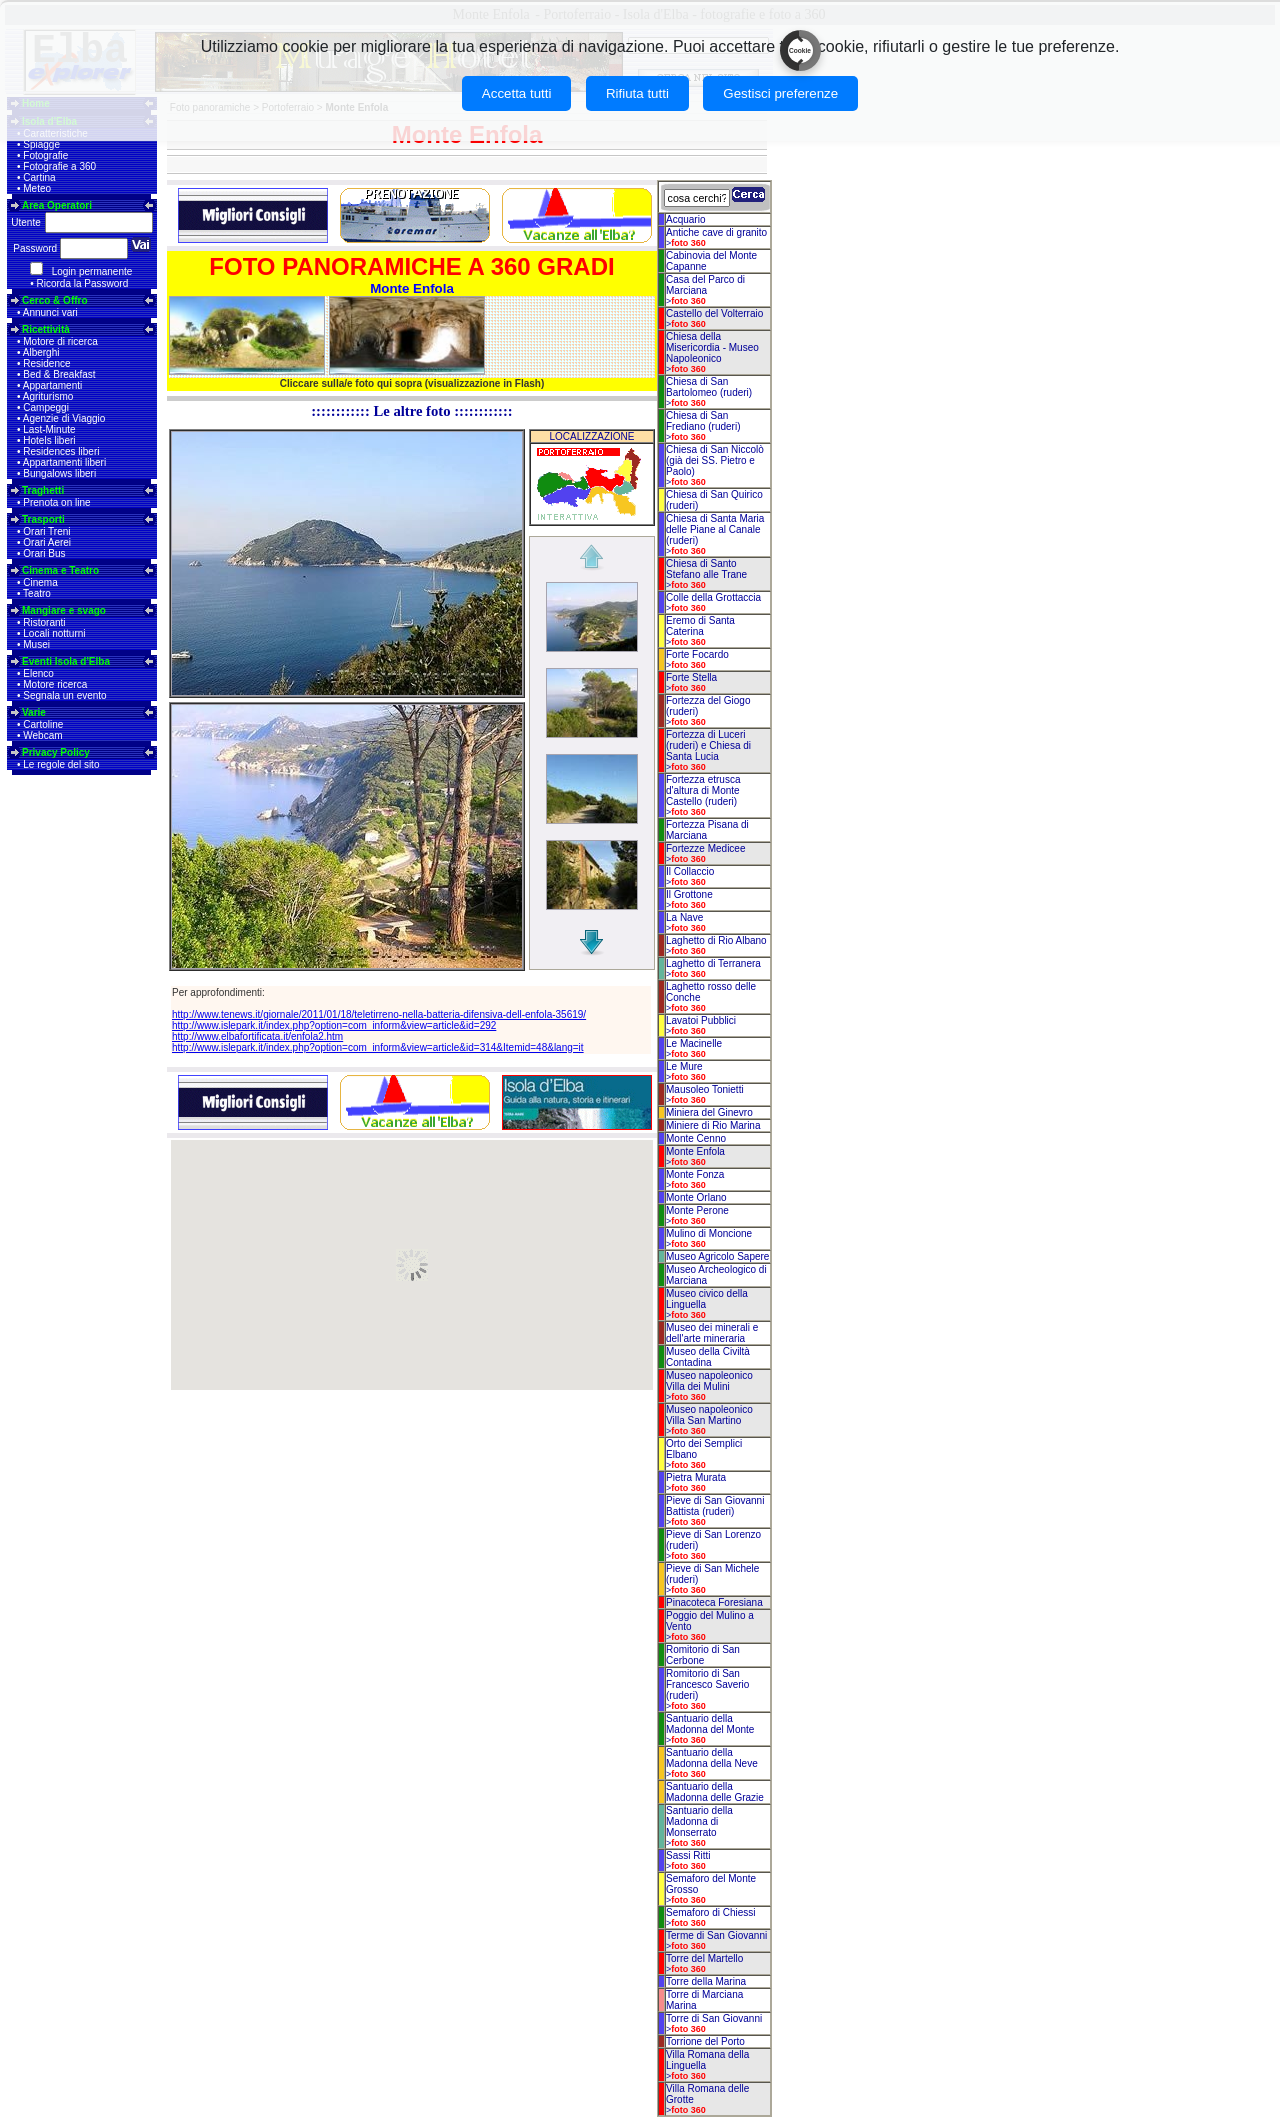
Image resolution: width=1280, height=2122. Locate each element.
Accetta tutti (517, 93)
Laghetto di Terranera (713, 963)
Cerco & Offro (55, 300)
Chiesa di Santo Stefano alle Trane (706, 569)
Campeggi (46, 407)
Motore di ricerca (60, 341)
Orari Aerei (47, 542)
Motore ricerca (55, 684)
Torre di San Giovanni (714, 2018)
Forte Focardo (697, 654)
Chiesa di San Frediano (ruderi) (703, 421)
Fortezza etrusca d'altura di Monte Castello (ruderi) (703, 790)
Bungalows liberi (59, 473)
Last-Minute (49, 429)
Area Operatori (57, 205)
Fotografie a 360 (59, 166)
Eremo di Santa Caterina (700, 626)
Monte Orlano (696, 1197)
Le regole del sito (61, 764)
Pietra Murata (696, 1477)
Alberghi (41, 352)
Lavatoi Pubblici (701, 1020)
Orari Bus (44, 553)
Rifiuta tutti (637, 93)
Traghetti (43, 490)
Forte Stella (691, 677)
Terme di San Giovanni (716, 1935)
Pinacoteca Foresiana (714, 1602)
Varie (34, 712)
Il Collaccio (690, 871)
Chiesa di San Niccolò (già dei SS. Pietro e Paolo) (715, 460)
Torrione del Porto (705, 2041)
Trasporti (43, 519)
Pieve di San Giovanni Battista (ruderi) (715, 1506)
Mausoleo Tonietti (705, 1089)
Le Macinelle (694, 1043)
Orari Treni (46, 531)
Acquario (685, 219)
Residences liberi (61, 451)
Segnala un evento (64, 695)
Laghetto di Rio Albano (716, 940)
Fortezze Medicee (705, 848)
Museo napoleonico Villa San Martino (709, 1415)
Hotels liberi (49, 440)
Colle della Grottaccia (713, 597)
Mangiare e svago (64, 610)
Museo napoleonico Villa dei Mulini (709, 1381)
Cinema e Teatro (60, 570)
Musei (36, 644)
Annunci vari (50, 312)
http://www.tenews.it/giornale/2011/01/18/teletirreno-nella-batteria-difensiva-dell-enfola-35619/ (379, 1014)
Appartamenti (52, 385)
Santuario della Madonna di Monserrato (699, 1821)
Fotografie (45, 155)
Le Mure (684, 1066)
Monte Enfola (695, 1151)
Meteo (37, 188)
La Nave (684, 917)
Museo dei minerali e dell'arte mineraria (712, 1333)
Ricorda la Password (83, 283)
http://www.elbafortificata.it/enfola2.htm (257, 1036)
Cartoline (43, 724)
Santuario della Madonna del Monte (710, 1724)
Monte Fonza (695, 1174)
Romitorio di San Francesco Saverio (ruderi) (707, 1684)
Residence (46, 363)
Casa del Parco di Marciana (705, 285)
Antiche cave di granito (716, 232)
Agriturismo (48, 396)
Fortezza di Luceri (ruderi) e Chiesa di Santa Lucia (708, 745)
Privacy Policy (56, 752)
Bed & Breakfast (59, 374)
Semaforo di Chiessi (710, 1912)
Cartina (39, 177)
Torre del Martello (704, 1958)
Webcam (42, 735)
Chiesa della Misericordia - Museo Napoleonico (712, 347)
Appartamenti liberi (64, 462)
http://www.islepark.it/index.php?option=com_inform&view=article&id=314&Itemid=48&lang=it (378, 1047)
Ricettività (46, 329)
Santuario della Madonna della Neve (712, 1758)
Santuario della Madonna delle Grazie (715, 1792)
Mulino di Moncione (709, 1233)
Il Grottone (689, 894)
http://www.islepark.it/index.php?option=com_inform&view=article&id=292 (334, 1025)
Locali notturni (54, 633)
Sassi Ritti (688, 1855)
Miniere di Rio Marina (713, 1125)
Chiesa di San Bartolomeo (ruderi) (709, 387)
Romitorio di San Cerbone (703, 1655)
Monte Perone (697, 1210)
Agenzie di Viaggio (64, 418)
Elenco (38, 673)
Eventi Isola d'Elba (66, 661)
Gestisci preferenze (780, 93)
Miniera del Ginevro (709, 1112)
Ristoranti (44, 622)
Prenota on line (56, 502)
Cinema (40, 582)
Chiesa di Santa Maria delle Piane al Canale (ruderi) (715, 529)
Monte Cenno (696, 1138)
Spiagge (41, 144)
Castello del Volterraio (714, 313)
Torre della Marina (706, 1981)
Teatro (37, 593)
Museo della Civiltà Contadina (708, 1357)
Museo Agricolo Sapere (717, 1256)
